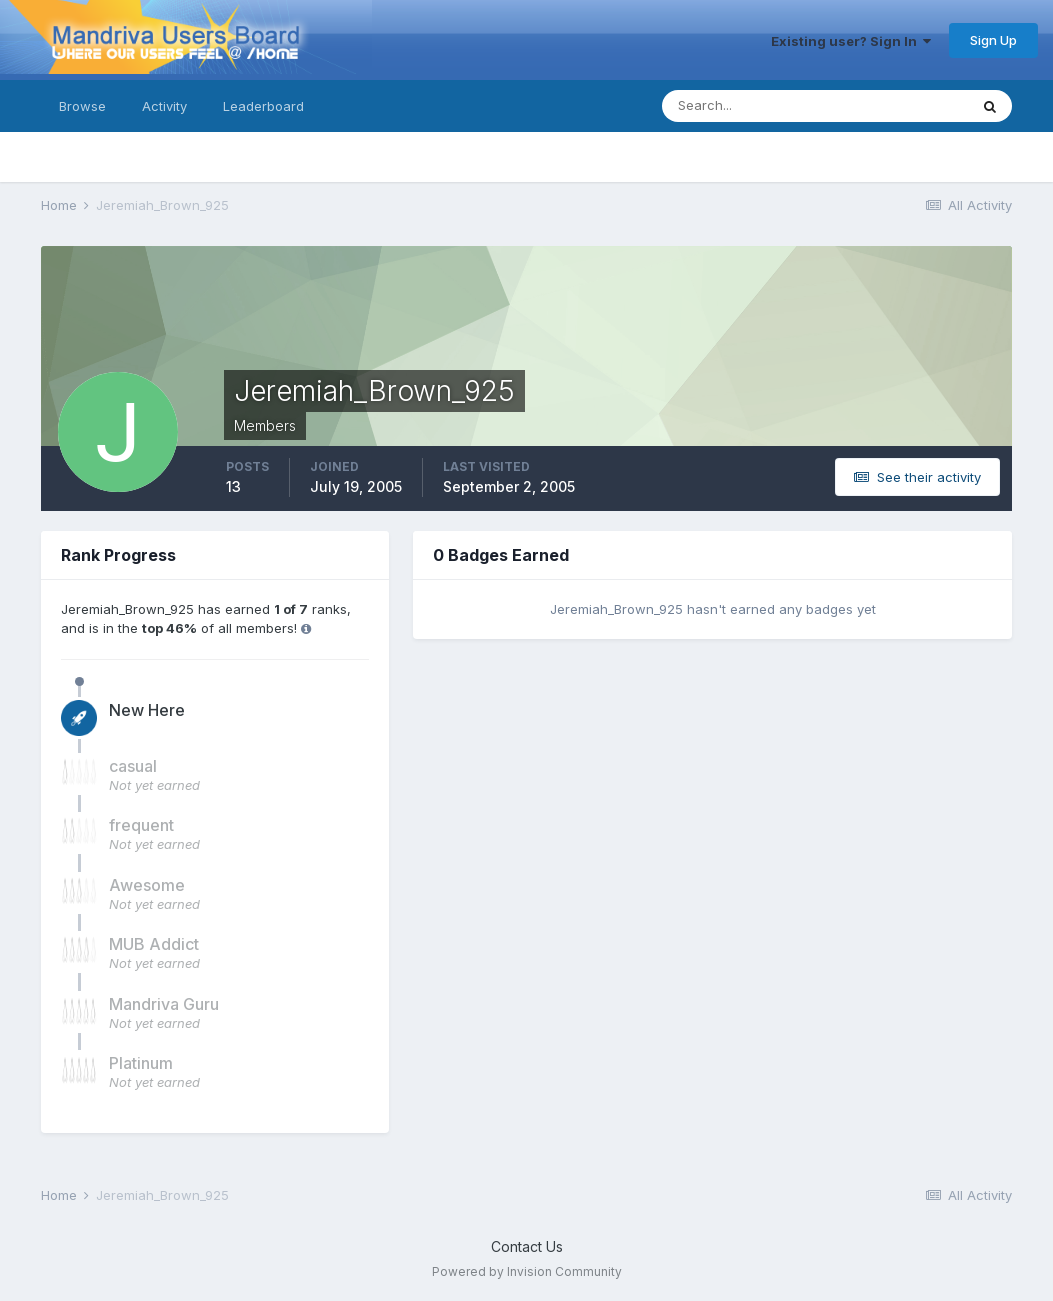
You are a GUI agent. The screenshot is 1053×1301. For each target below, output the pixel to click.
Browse (82, 106)
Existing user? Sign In (851, 41)
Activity (164, 106)
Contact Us (527, 1246)
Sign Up (993, 40)
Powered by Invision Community (527, 1271)
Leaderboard (263, 106)
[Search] (750, 106)
